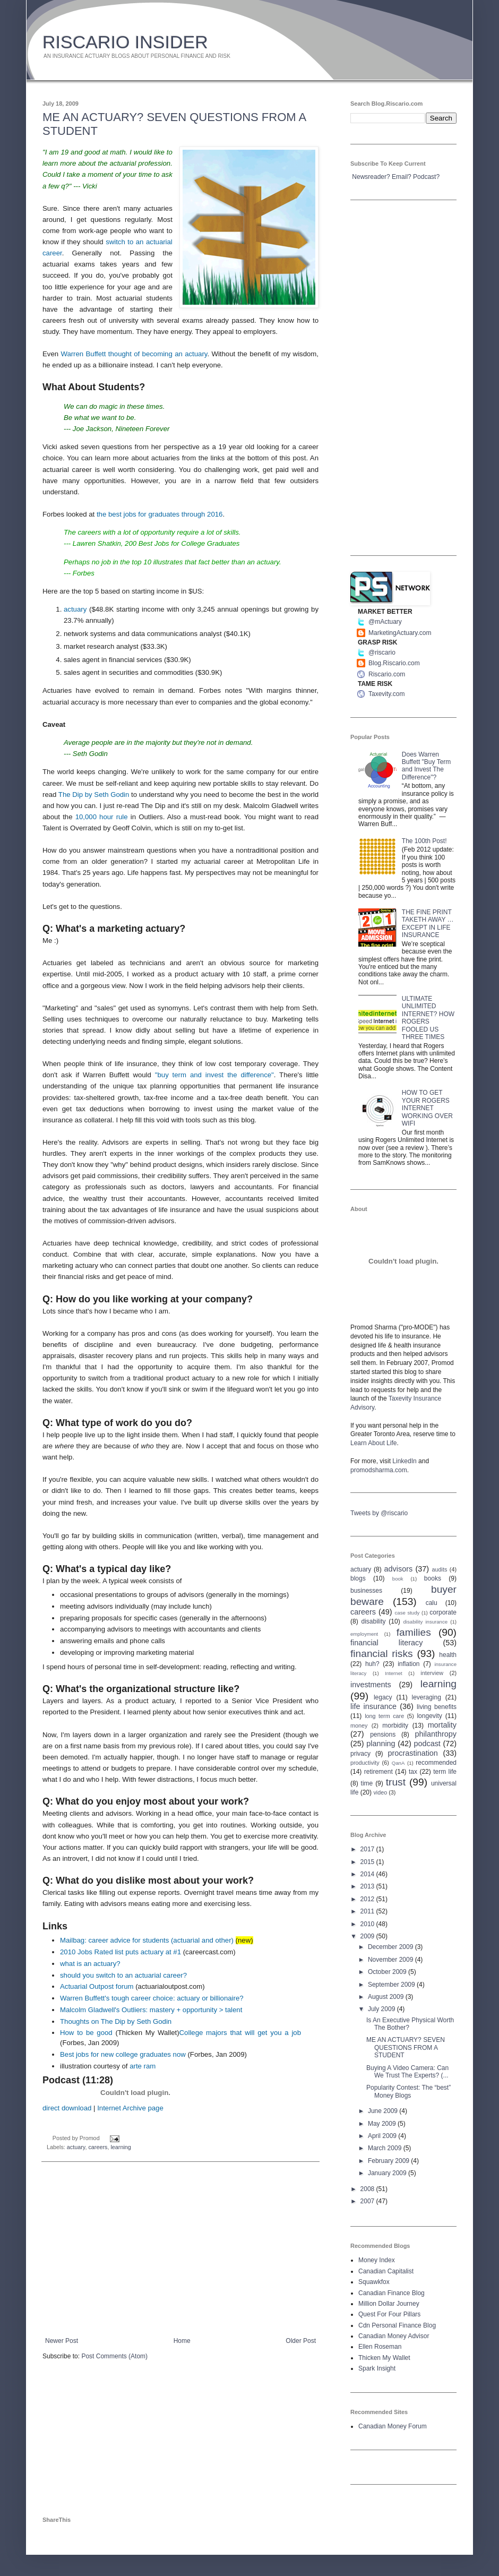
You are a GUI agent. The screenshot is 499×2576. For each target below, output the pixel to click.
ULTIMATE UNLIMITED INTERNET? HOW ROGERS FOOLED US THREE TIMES (428, 1018)
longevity (429, 1716)
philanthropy (436, 1734)
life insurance (373, 1706)
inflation (408, 1664)
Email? (401, 177)
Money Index (376, 2260)
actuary (75, 609)
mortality (442, 1725)
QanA (398, 1763)
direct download (66, 2108)
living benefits (437, 1707)
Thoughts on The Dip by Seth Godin (115, 2021)
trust (396, 1782)
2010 (368, 1924)
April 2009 (383, 2136)
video (380, 1792)
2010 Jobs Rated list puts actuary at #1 (120, 1952)
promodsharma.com (378, 1470)
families (414, 1632)
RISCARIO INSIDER (125, 42)
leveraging (426, 1697)
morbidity (395, 1725)
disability (374, 1621)
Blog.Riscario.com (394, 663)
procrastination (412, 1753)
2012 (368, 1899)
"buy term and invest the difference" (214, 1075)
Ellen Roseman (379, 2346)
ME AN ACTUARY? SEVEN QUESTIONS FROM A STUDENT (405, 2047)
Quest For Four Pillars (389, 2314)
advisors (398, 1569)
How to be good (86, 2033)
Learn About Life (373, 1443)
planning (380, 1743)
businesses (366, 1590)
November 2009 (391, 1959)
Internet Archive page (130, 2108)
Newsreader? (371, 177)
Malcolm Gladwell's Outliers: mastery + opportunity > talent (151, 2010)
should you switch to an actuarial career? (123, 1975)
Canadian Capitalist (386, 2271)
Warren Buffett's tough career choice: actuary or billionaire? (152, 1998)
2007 (368, 2201)
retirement (378, 1771)
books (432, 1578)
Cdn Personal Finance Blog (397, 2325)
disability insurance (425, 1622)
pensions (382, 1734)
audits (440, 1569)
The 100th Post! (424, 841)
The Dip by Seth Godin (94, 794)
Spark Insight (376, 2368)
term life (445, 1771)
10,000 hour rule (101, 817)
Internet (393, 1673)
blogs (358, 1578)
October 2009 (388, 1972)
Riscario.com (386, 674)
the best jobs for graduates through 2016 (160, 514)
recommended (436, 1762)
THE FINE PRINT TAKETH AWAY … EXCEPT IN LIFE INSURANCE (428, 923)
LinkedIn (404, 1461)
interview (431, 1673)
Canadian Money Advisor (393, 2336)
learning (120, 2147)
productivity (365, 1762)
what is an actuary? (90, 1964)
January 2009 (388, 2173)
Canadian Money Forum (392, 2426)
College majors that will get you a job (240, 2033)
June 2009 (383, 2111)
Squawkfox (374, 2282)
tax (413, 1771)
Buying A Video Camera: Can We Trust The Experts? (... (407, 2071)
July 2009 (382, 2009)
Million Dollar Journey (388, 2303)
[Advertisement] (180, 2249)
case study (407, 1613)
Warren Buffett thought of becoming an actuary (134, 354)
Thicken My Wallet (384, 2358)
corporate (443, 1612)
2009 (368, 1936)
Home (182, 2341)
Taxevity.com (386, 694)
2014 (368, 1874)
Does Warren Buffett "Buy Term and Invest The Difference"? (426, 766)
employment (364, 1634)
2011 (368, 1911)
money (358, 1725)
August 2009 (387, 1996)
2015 (368, 1862)
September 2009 (392, 1984)
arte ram (143, 2066)
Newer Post (61, 2341)
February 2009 (389, 2161)
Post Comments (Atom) (114, 2356)
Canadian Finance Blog (391, 2293)
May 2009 (383, 2123)
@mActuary (385, 621)
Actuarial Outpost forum (97, 1986)
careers (97, 2147)
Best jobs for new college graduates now (123, 2054)
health (448, 1655)
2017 (368, 1849)
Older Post (301, 2341)
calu (431, 1603)
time (367, 1783)
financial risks (381, 1653)
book (397, 1579)
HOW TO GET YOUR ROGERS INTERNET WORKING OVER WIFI (427, 1108)
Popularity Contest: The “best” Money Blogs (408, 2091)
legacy (383, 1697)
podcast (427, 1743)
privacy (360, 1753)
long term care (384, 1716)
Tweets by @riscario (379, 1513)
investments (370, 1684)
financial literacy (386, 1642)
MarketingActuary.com (399, 633)
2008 (368, 2189)
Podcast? (426, 177)
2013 (368, 1886)
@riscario (381, 652)
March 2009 (385, 2148)
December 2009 (391, 1947)
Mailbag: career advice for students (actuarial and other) (147, 1940)
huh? (372, 1664)
